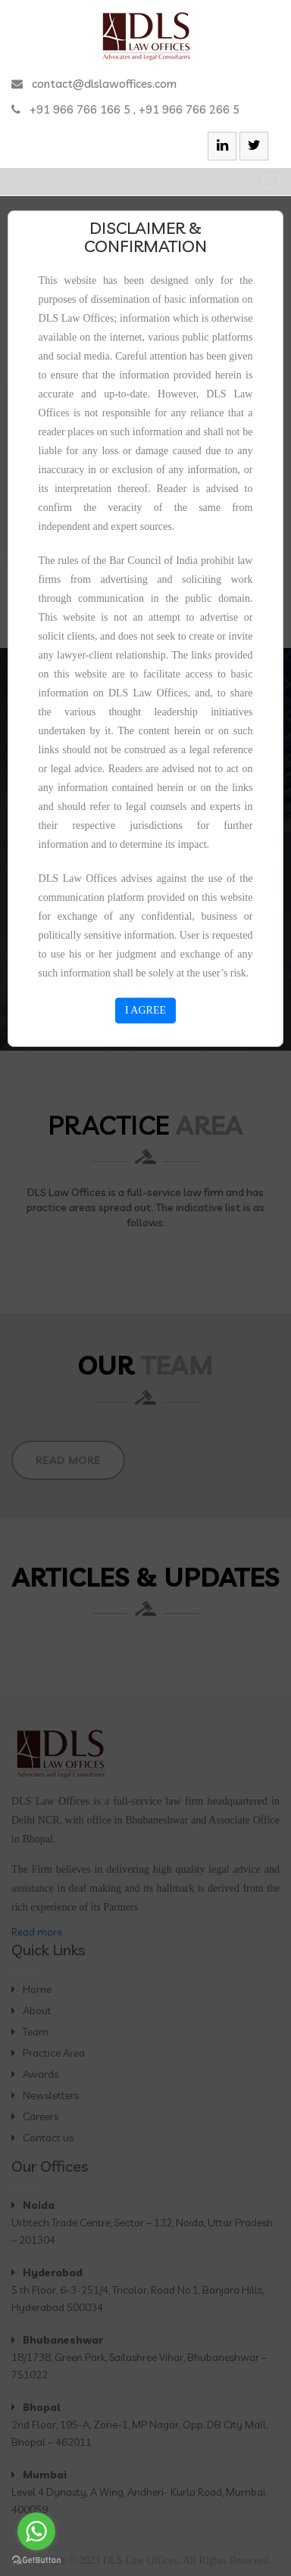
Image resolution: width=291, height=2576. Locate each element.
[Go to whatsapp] (36, 2531)
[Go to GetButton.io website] (36, 2560)
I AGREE (145, 1010)
